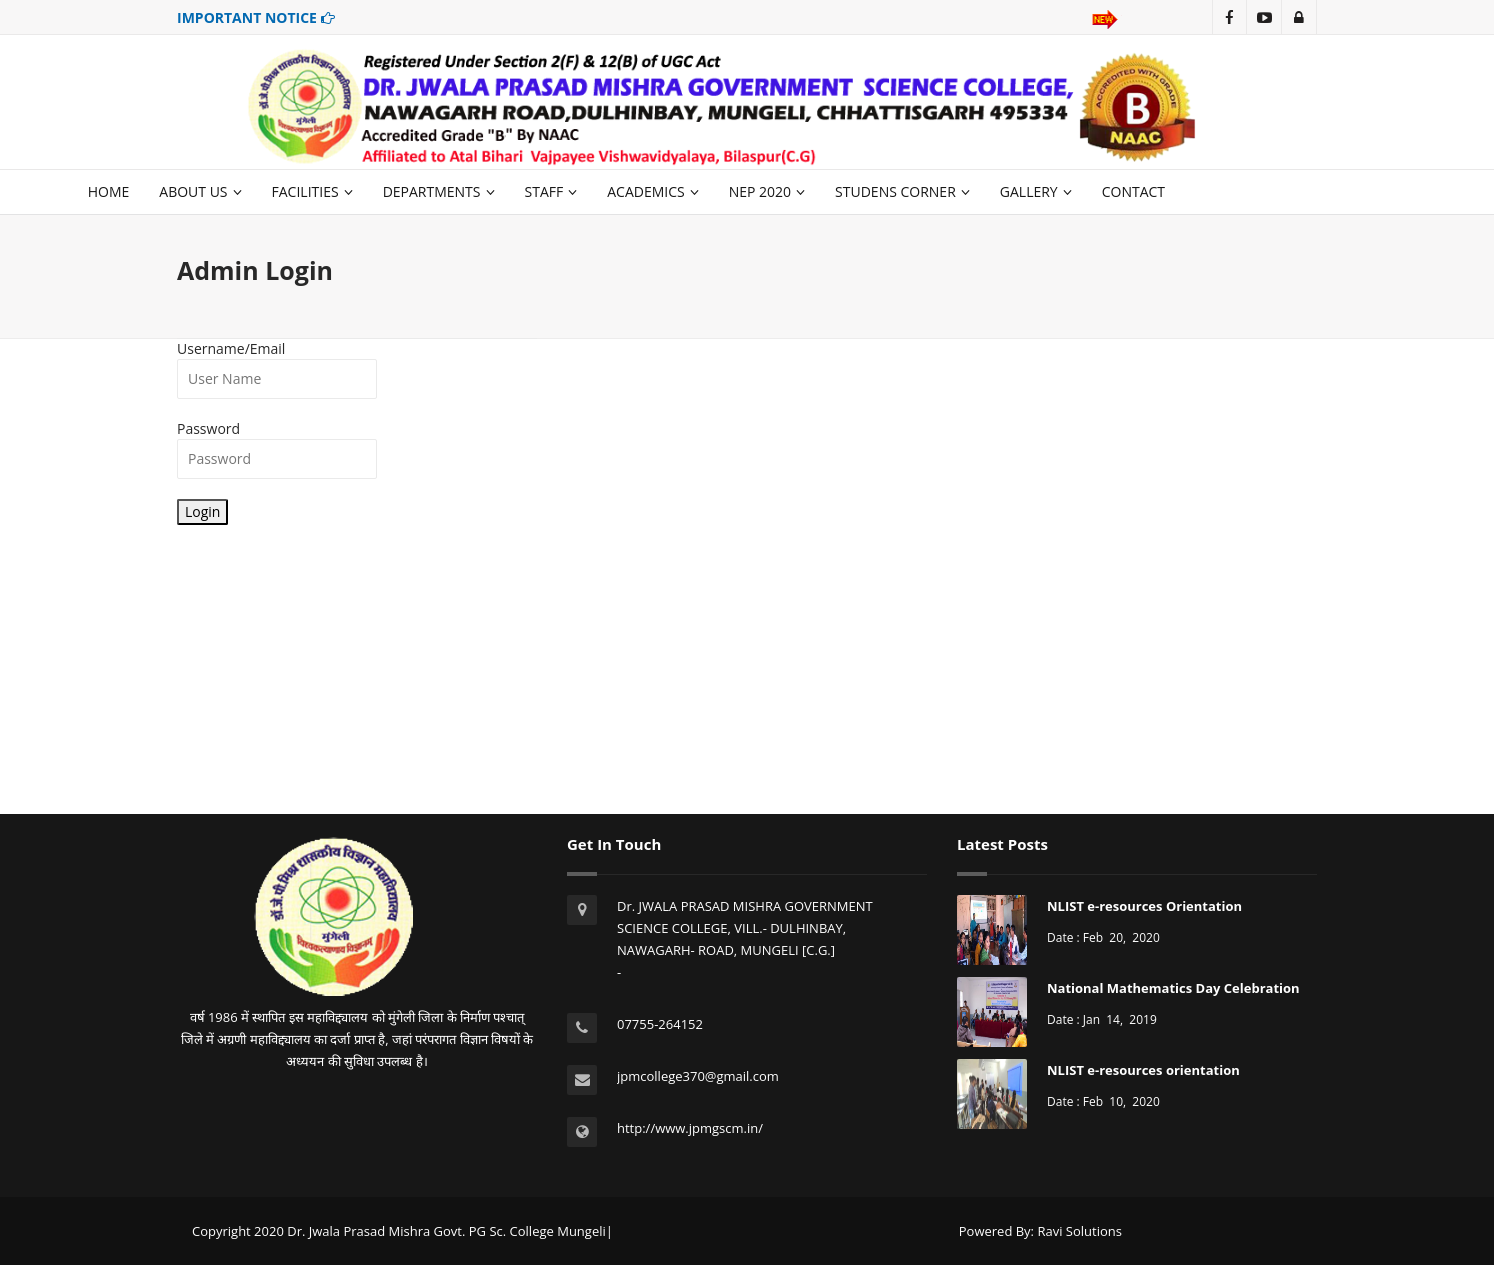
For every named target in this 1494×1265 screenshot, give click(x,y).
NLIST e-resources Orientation (1144, 906)
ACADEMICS (652, 191)
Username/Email (231, 348)
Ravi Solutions (1079, 1231)
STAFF (551, 191)
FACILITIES (312, 191)
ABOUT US (200, 191)
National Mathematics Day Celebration (1173, 988)
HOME (109, 191)
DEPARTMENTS (439, 191)
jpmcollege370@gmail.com (698, 1076)
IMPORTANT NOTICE (256, 17)
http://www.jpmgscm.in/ (690, 1128)
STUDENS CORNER (902, 191)
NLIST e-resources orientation (1143, 1070)
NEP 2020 (767, 191)
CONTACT (1133, 191)
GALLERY (1036, 191)
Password (208, 428)
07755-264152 (660, 1024)
